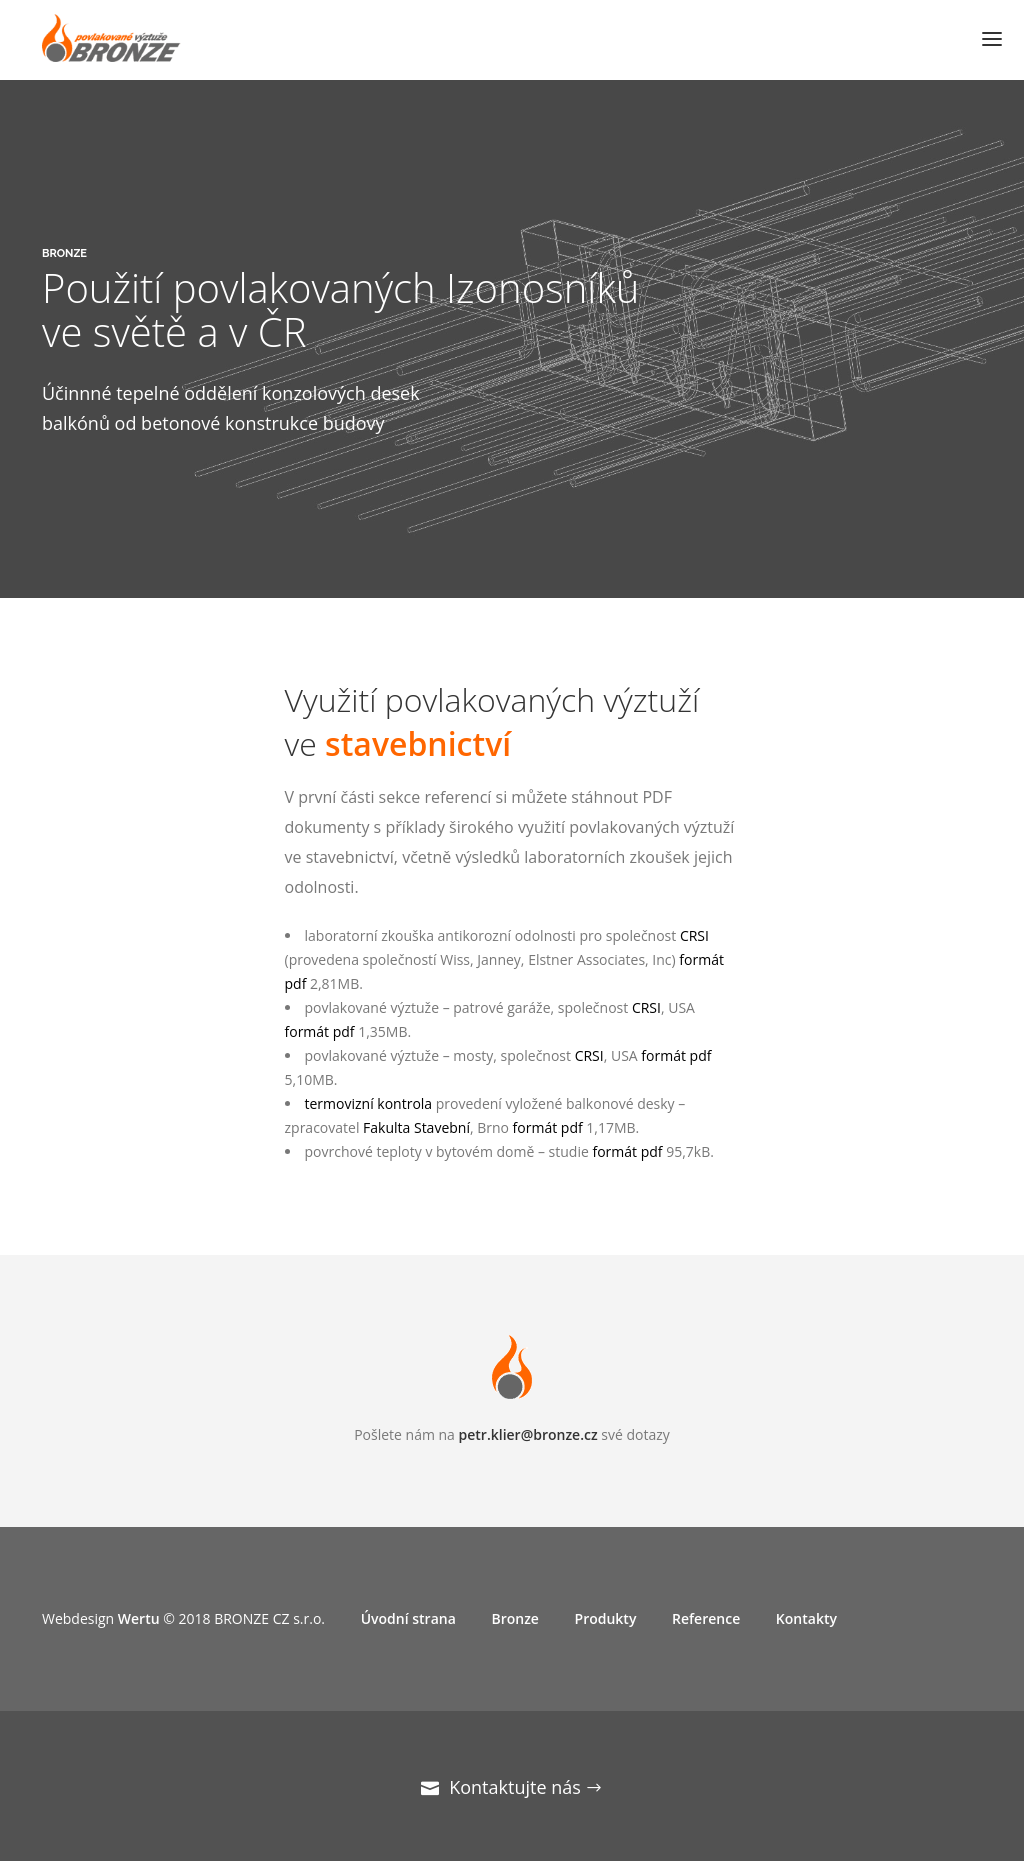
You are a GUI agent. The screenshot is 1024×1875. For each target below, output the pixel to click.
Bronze (514, 1618)
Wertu (139, 1618)
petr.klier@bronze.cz (528, 1434)
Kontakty (806, 1618)
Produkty (606, 1618)
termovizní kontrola (369, 1103)
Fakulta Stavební (416, 1127)
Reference (706, 1618)
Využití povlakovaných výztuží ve (492, 721)
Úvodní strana (408, 1618)
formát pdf (320, 1031)
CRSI (694, 935)
